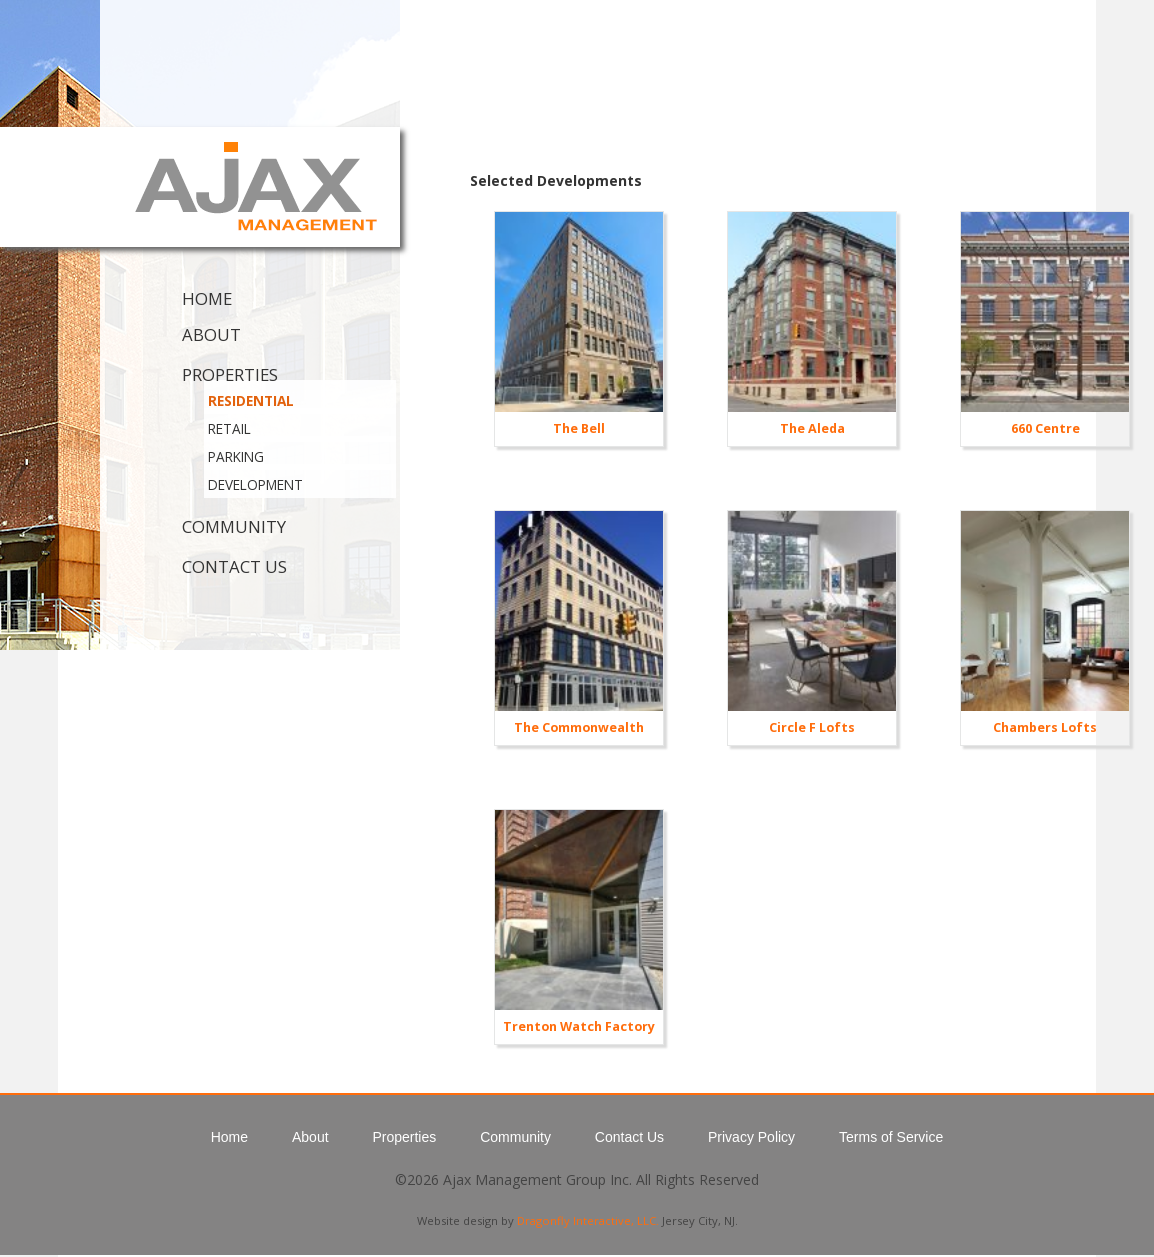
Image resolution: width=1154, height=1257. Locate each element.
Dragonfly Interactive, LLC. (588, 1220)
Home (207, 298)
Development (255, 484)
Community (234, 526)
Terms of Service (891, 1137)
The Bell (579, 428)
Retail (229, 428)
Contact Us (234, 566)
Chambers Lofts (1045, 727)
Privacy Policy (751, 1137)
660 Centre (1045, 428)
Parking (236, 456)
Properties (230, 374)
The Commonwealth (579, 727)
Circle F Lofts (812, 727)
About (211, 334)
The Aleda (812, 428)
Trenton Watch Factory (579, 1026)
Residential (251, 400)
